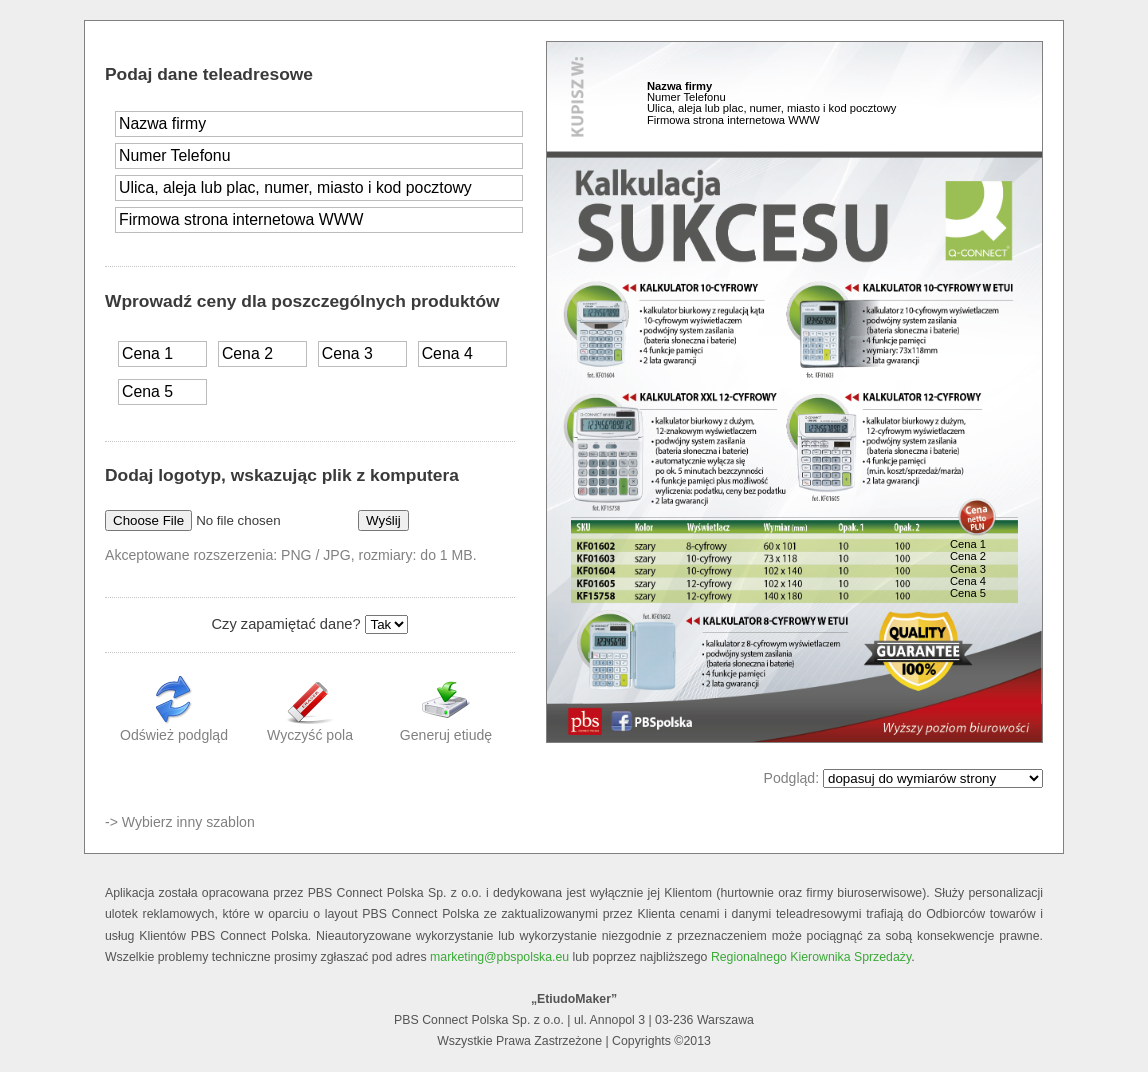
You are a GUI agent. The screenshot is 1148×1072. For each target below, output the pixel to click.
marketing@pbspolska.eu (499, 957)
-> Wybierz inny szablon (180, 822)
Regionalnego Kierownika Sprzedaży (811, 957)
